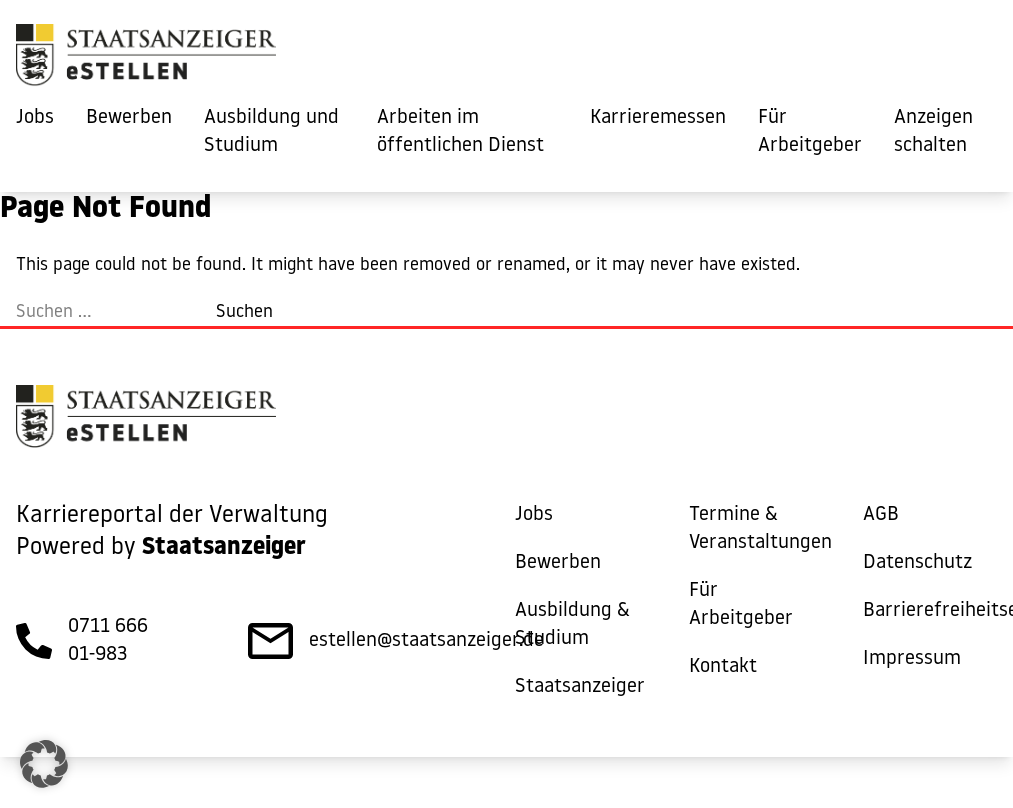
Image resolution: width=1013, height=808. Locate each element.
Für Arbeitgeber (810, 132)
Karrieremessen (658, 118)
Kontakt (723, 667)
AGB (881, 515)
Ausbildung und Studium (271, 132)
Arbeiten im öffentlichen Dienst (460, 132)
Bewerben (129, 118)
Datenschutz (917, 563)
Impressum (912, 659)
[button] (44, 764)
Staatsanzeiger (580, 687)
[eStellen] (146, 60)
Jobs (35, 118)
